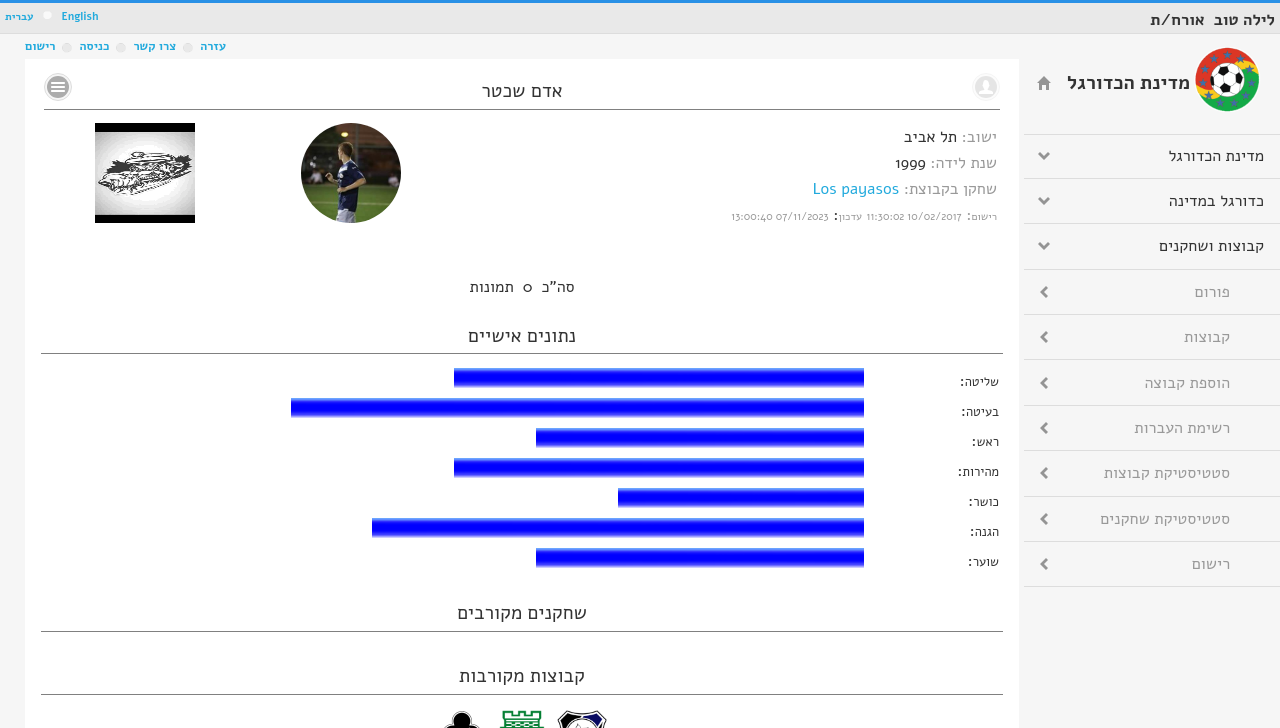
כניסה (94, 46)
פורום (1212, 292)
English (79, 16)
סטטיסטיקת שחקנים (1165, 519)
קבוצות (1207, 337)
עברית (19, 16)
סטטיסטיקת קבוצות (1167, 473)
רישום (40, 46)
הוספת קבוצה (1187, 383)
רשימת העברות (1182, 428)
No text (58, 87)
